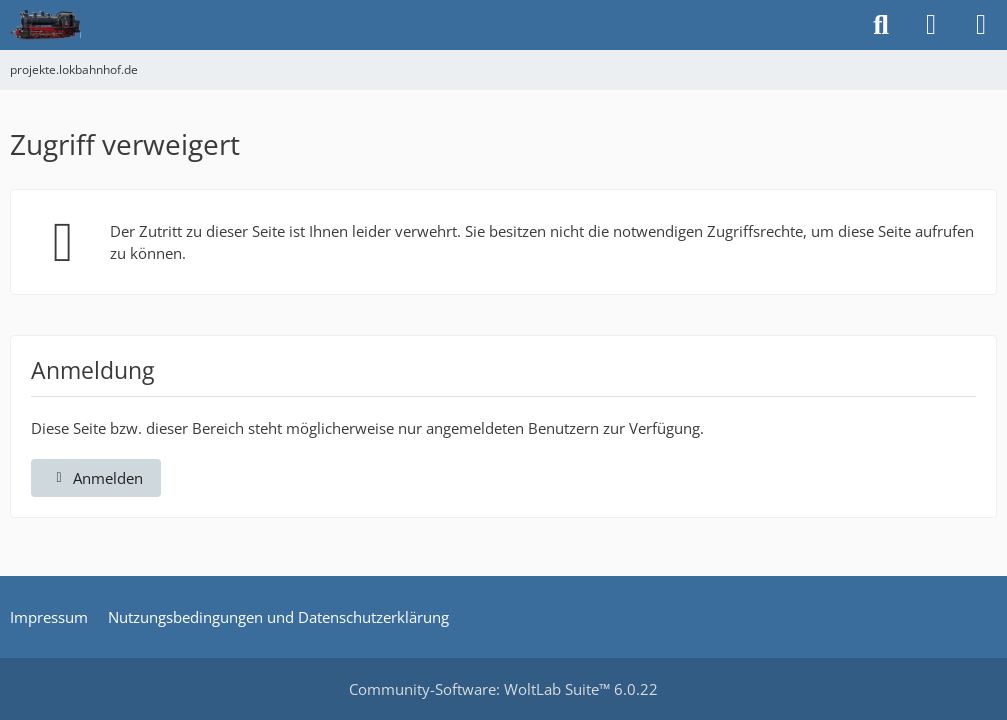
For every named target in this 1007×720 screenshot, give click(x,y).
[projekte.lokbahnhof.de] (45, 25)
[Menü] (981, 25)
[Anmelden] (931, 25)
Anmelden (96, 478)
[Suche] (881, 25)
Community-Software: (503, 689)
